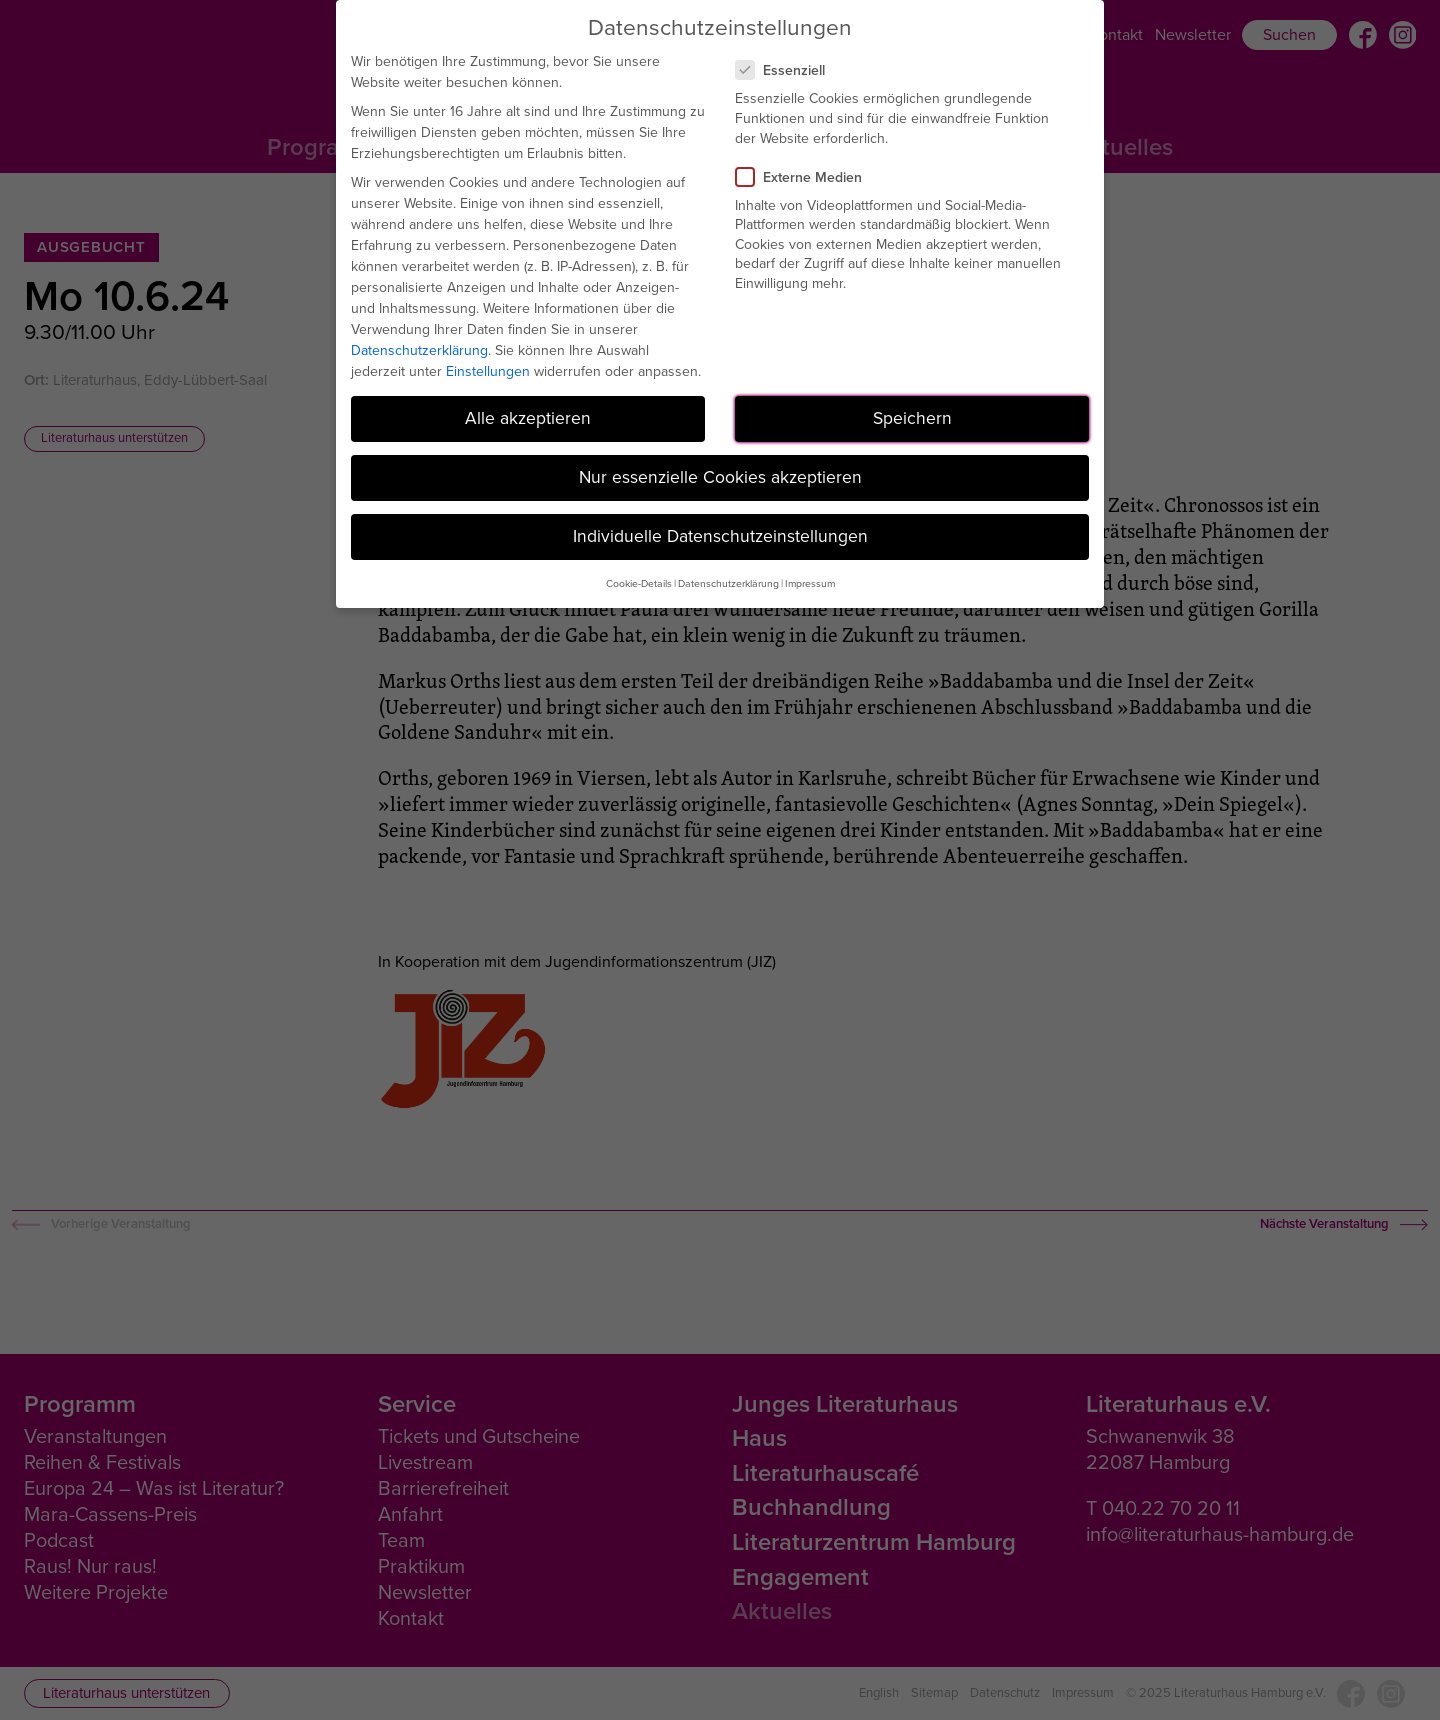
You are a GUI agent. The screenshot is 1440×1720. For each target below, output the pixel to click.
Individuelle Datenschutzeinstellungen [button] (720, 536)
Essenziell (788, 70)
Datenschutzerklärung (419, 350)
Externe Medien (807, 177)
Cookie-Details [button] (639, 583)
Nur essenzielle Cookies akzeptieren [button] (720, 477)
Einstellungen (488, 371)
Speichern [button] (912, 418)
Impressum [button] (810, 583)
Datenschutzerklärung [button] (728, 583)
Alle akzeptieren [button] (528, 418)
